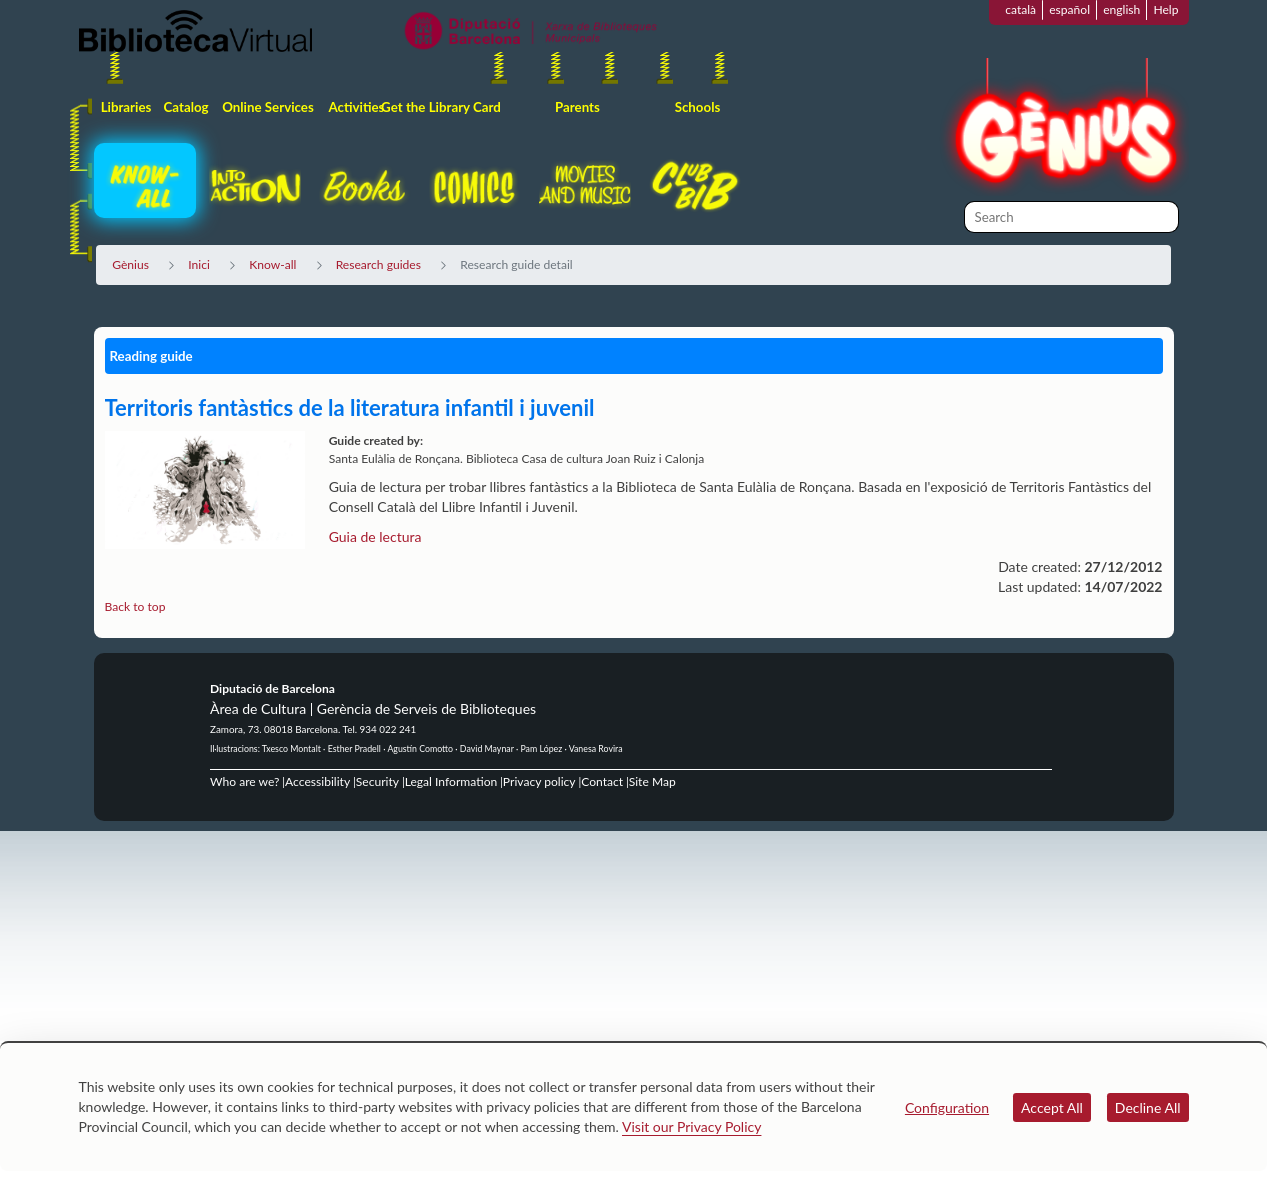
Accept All (1052, 1107)
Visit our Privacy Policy (691, 1126)
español (1069, 9)
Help (1165, 9)
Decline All (1148, 1107)
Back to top (135, 606)
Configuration (947, 1107)
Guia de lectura (375, 536)
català (1020, 9)
